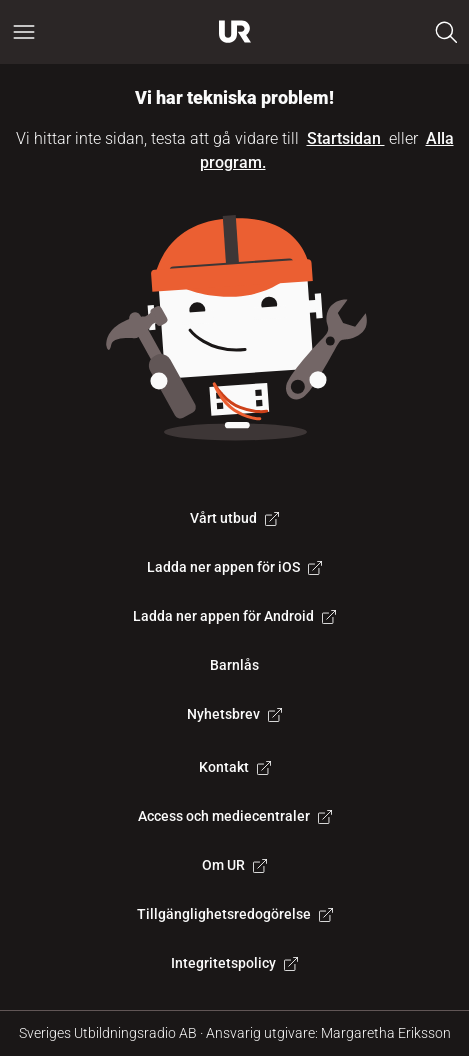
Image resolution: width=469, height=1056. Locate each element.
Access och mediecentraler (235, 816)
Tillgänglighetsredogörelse (235, 914)
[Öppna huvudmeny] (24, 32)
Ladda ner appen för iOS (234, 567)
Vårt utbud (234, 518)
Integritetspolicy (234, 963)
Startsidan (346, 138)
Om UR (234, 865)
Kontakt (235, 767)
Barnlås (234, 665)
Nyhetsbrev (234, 714)
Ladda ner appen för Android (234, 616)
